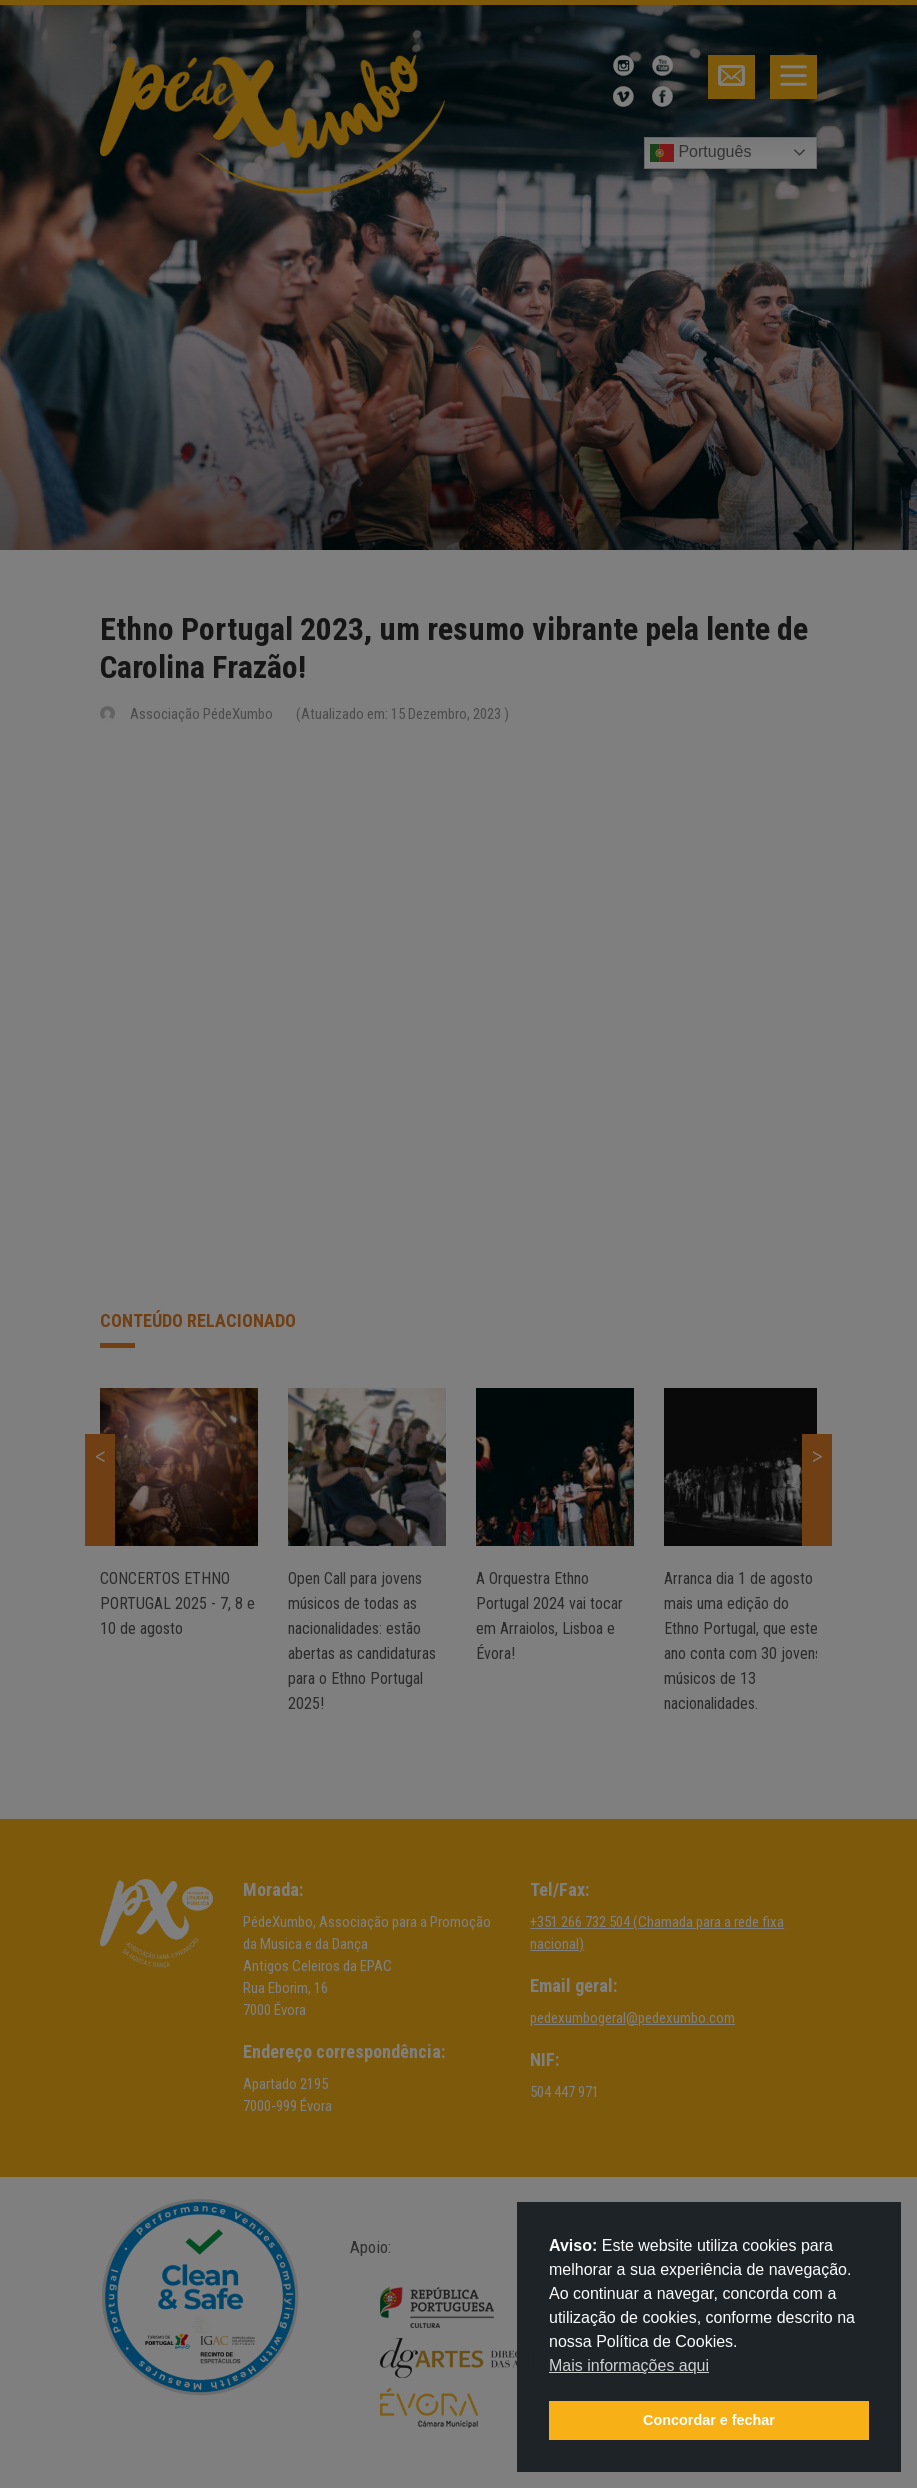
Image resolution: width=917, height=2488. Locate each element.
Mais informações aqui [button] (629, 2365)
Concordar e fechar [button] (709, 2420)
